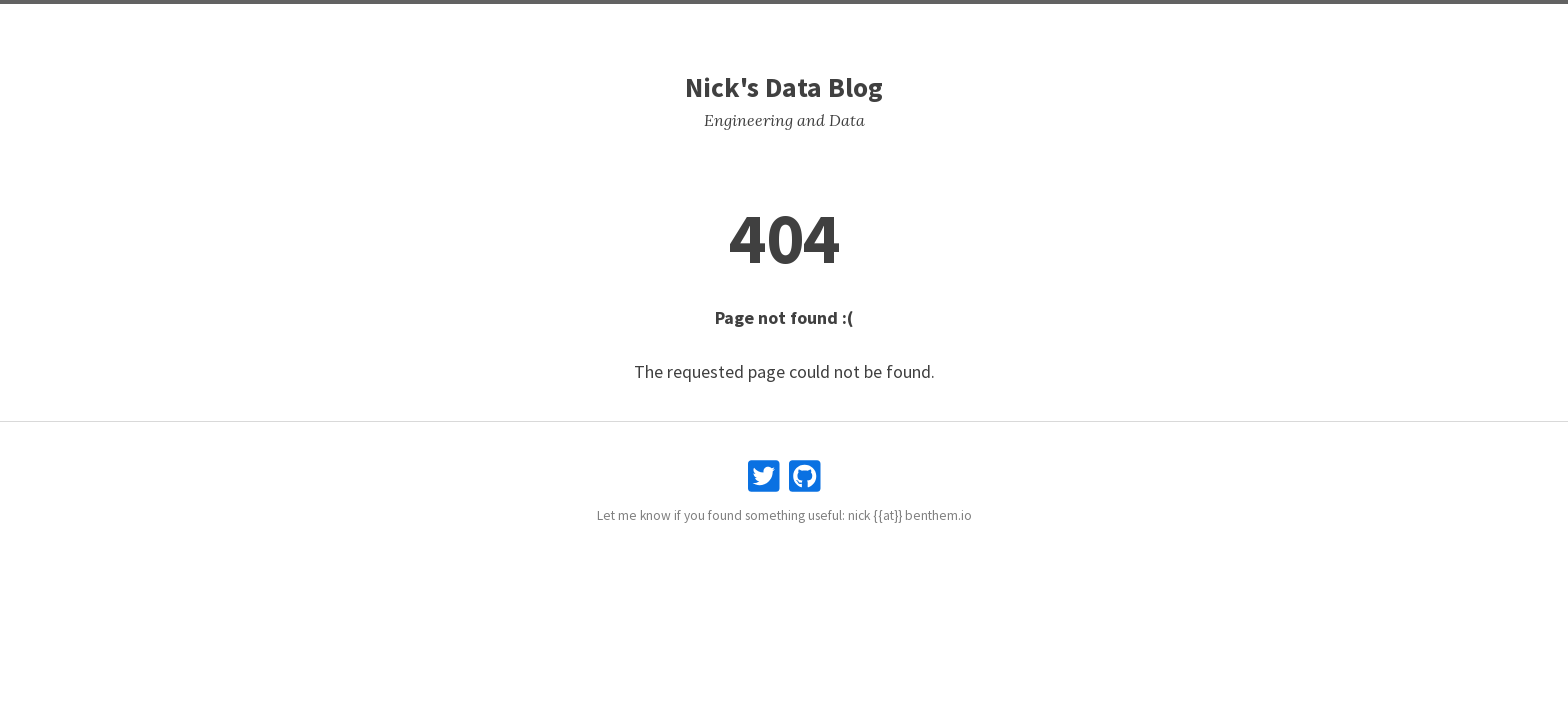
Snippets (808, 20)
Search (879, 20)
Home (682, 20)
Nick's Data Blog (784, 87)
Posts (739, 20)
